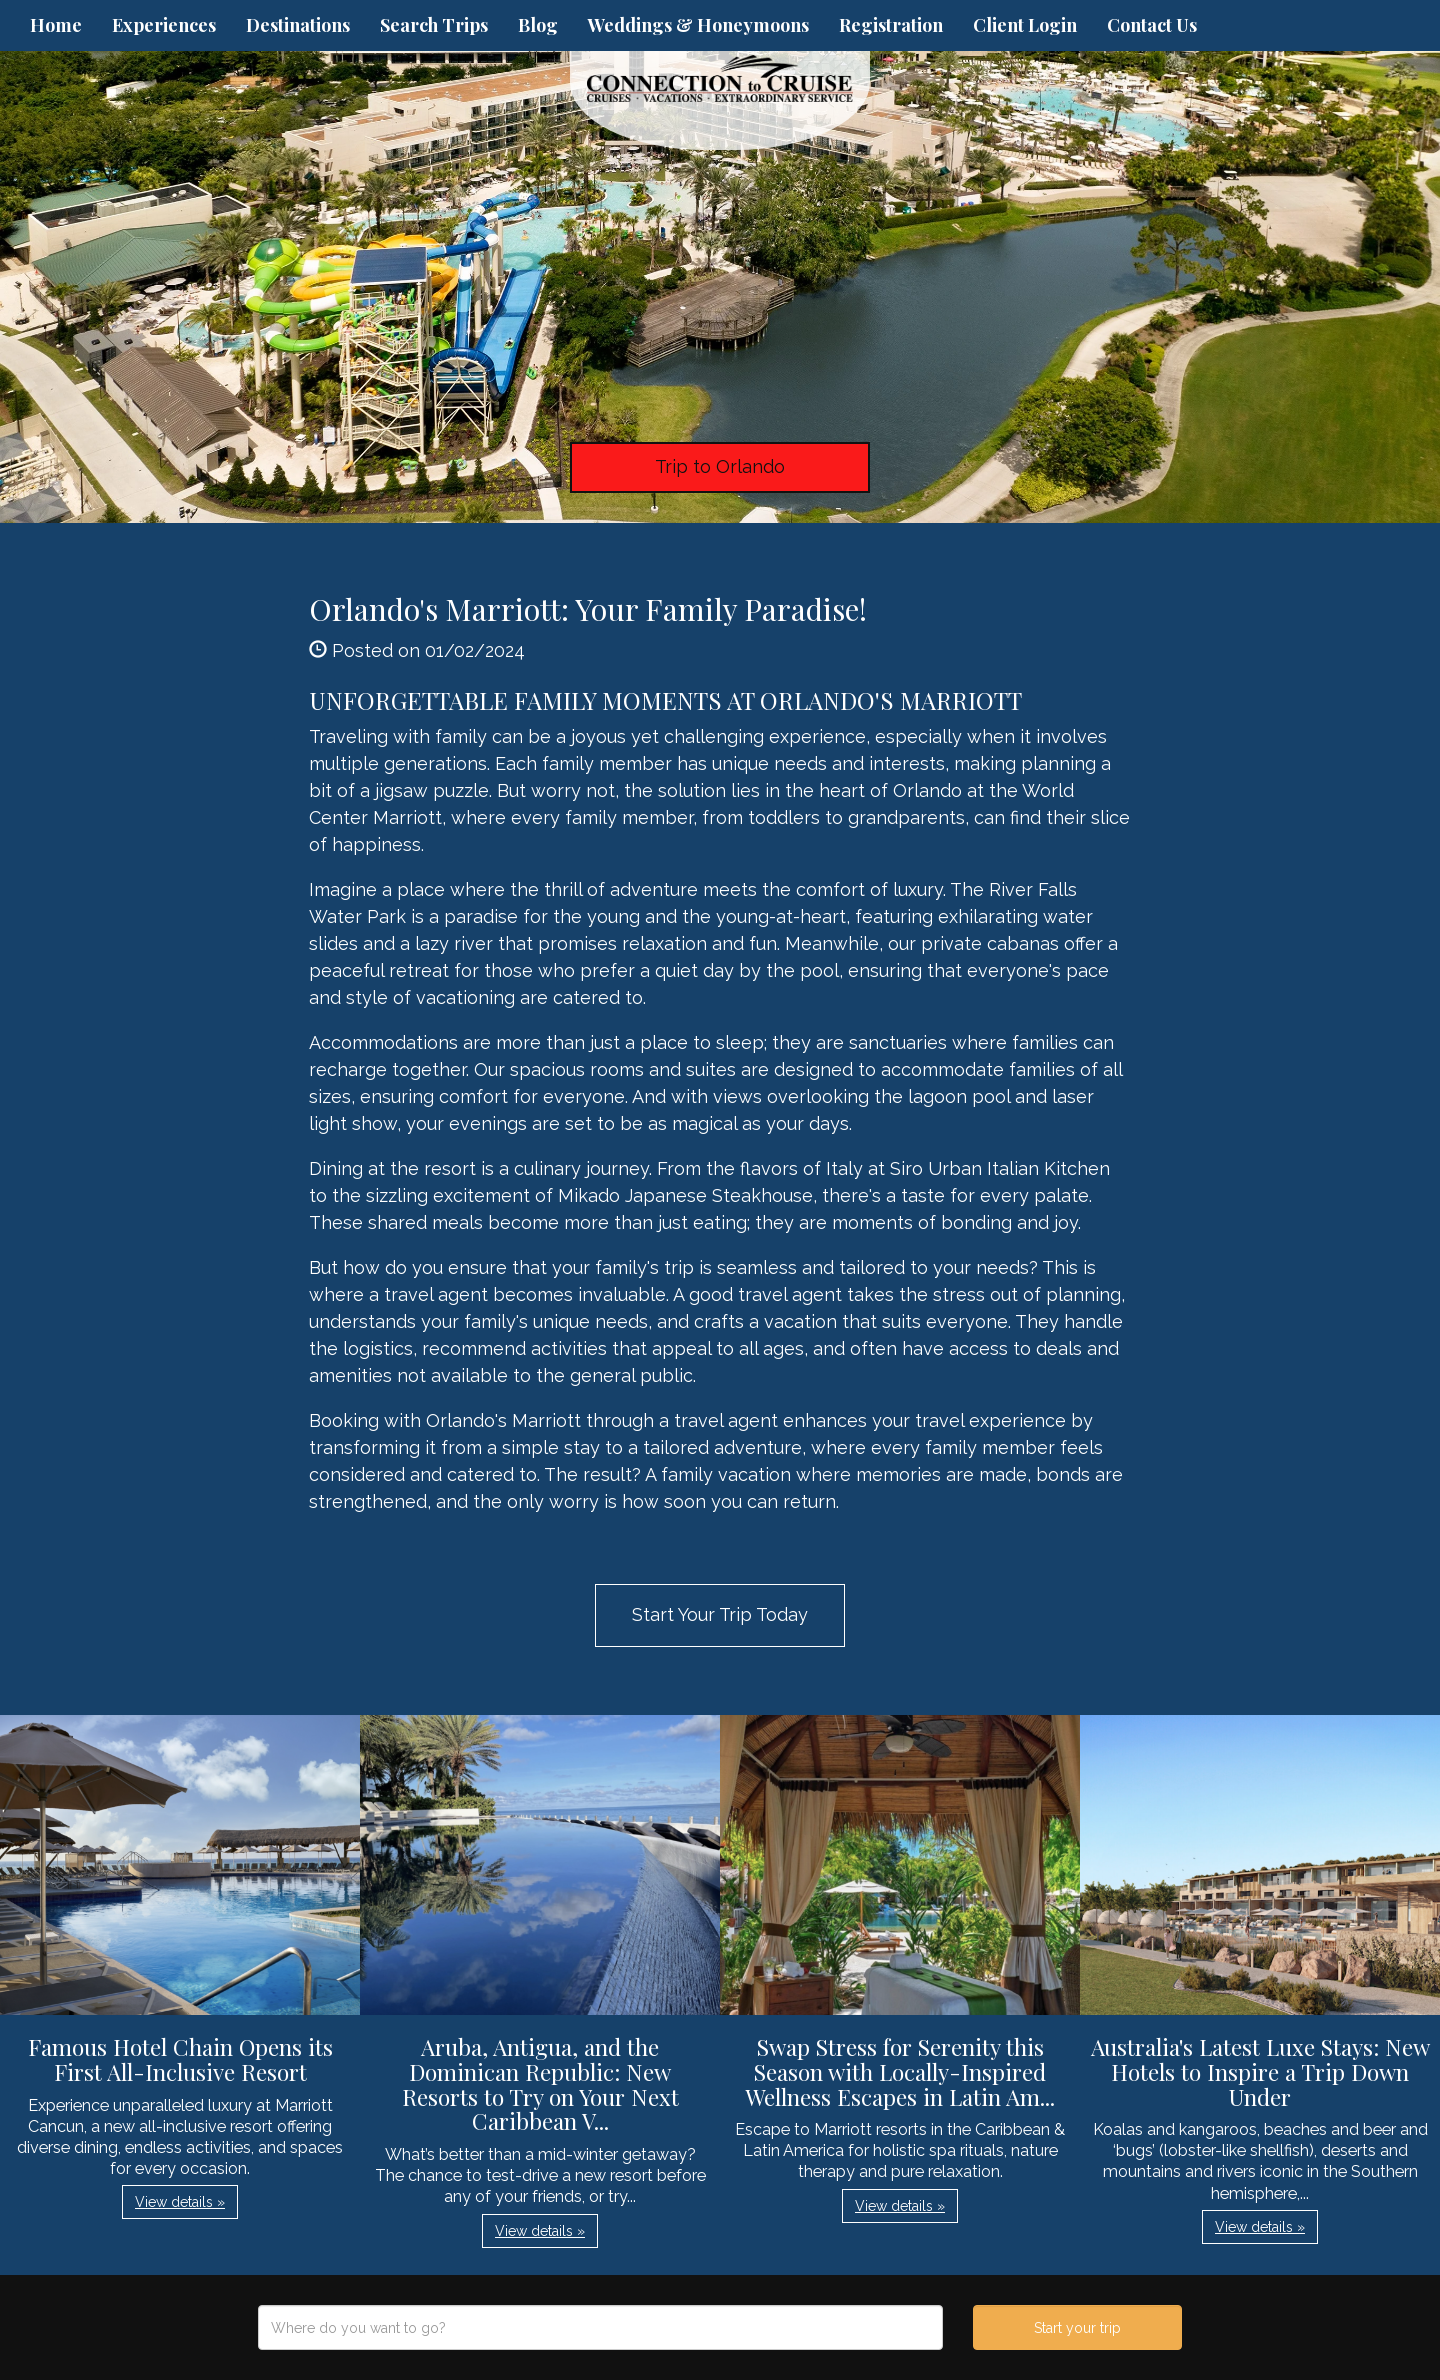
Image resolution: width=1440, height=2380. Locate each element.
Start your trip (1077, 2328)
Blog (538, 25)
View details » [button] (180, 2202)
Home (56, 25)
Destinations (298, 25)
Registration (891, 25)
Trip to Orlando (720, 466)
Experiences (164, 25)
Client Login (1025, 25)
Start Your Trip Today (720, 1614)
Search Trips (434, 25)
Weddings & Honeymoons (698, 25)
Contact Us (1152, 25)
